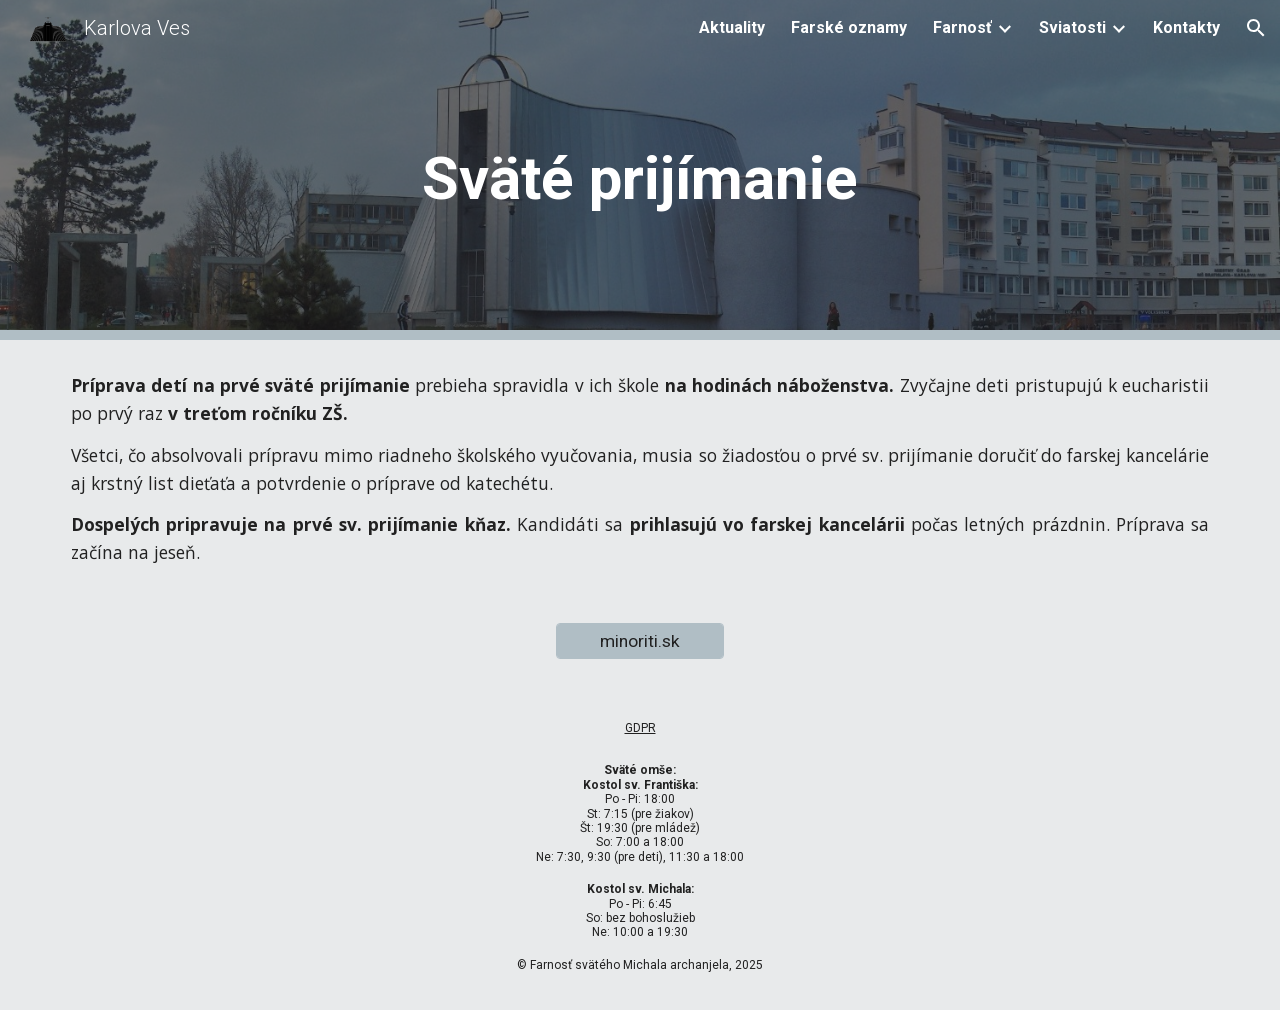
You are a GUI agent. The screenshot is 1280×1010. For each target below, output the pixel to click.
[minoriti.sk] (640, 641)
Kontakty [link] (1186, 27)
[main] (640, 170)
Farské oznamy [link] (849, 27)
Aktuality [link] (732, 27)
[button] (1256, 28)
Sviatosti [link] (1072, 27)
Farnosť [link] (962, 27)
